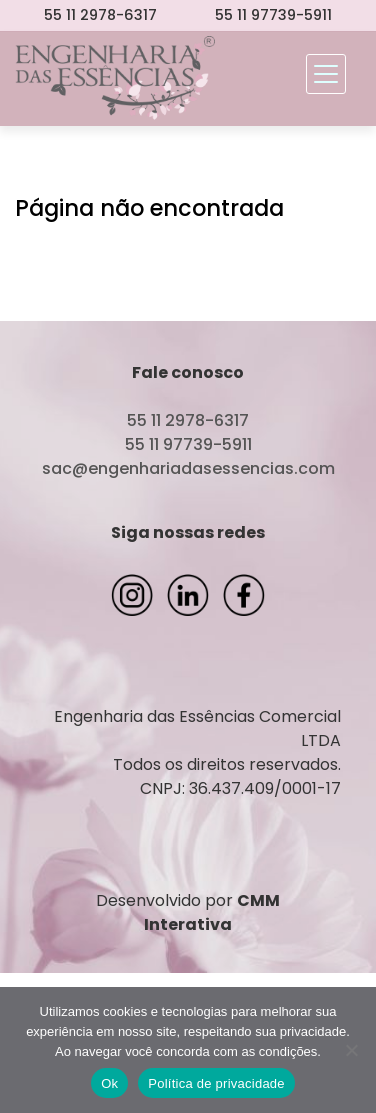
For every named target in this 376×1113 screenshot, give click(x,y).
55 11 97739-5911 (273, 15)
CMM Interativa (212, 912)
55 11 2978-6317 (100, 15)
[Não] (351, 1050)
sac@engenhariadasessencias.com (188, 468)
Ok (109, 1083)
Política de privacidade (216, 1083)
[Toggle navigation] (326, 74)
